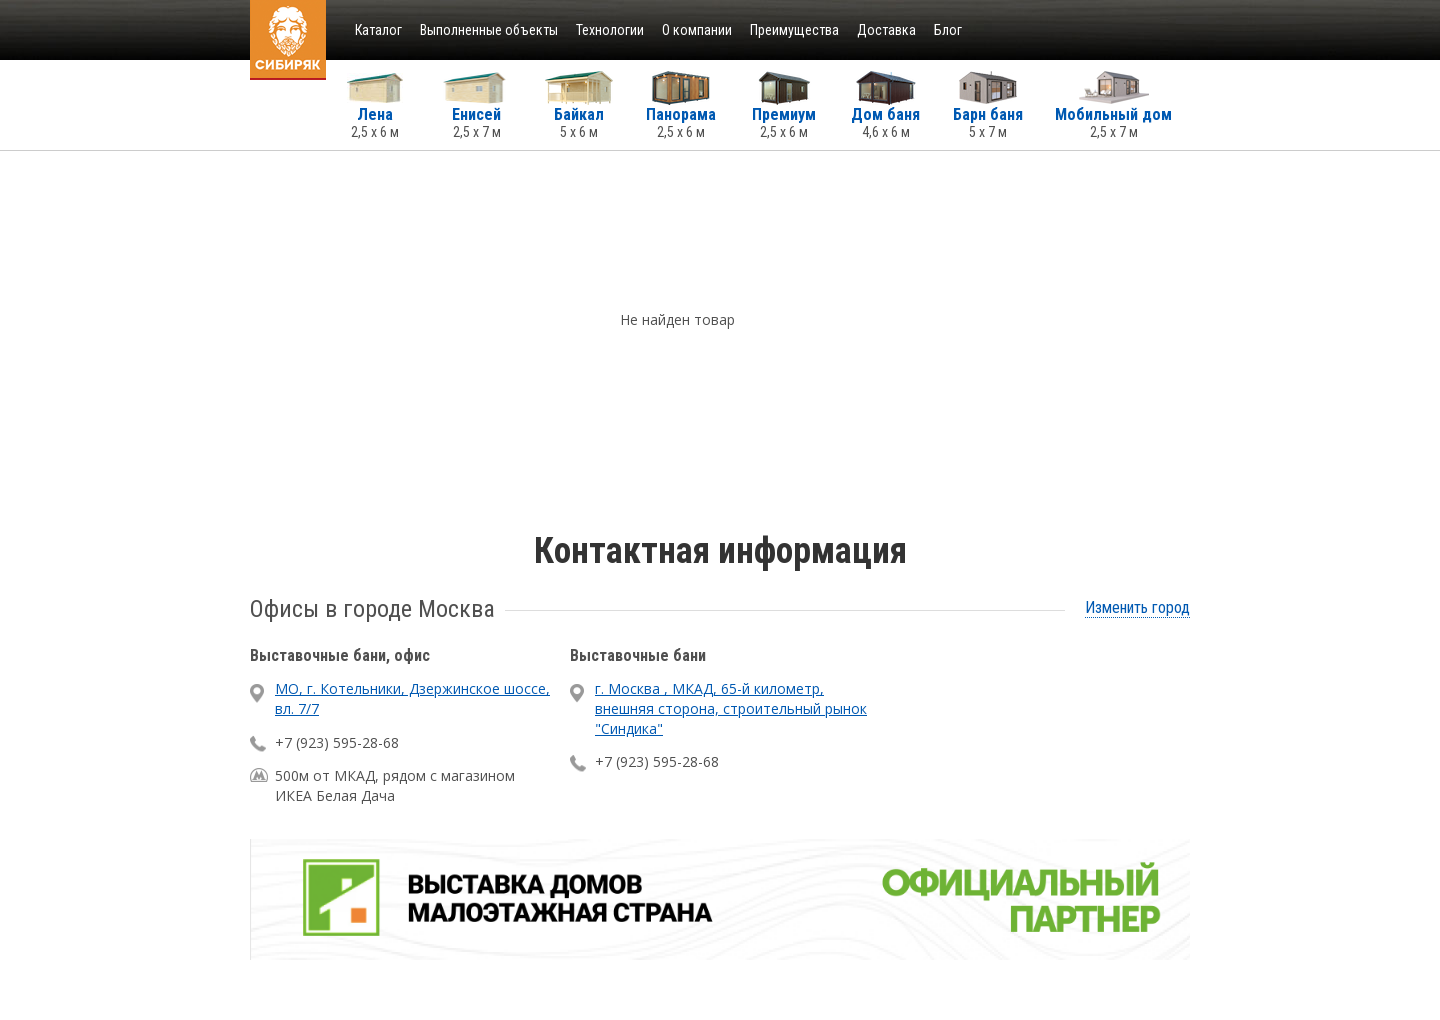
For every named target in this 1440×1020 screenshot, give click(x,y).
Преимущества (794, 30)
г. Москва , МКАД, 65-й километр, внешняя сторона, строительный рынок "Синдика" (731, 708)
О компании (697, 30)
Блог (948, 30)
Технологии (610, 30)
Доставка (886, 30)
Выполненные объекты (489, 30)
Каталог (378, 30)
